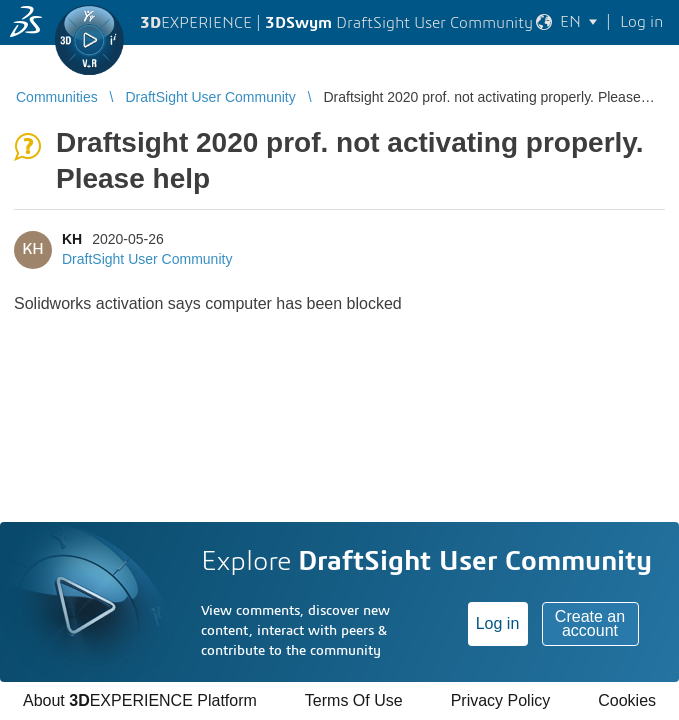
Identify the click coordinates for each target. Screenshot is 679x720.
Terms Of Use (354, 700)
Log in (498, 623)
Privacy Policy (501, 700)
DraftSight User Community (147, 259)
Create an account (590, 623)
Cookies (627, 700)
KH (72, 239)
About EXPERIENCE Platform (140, 700)
